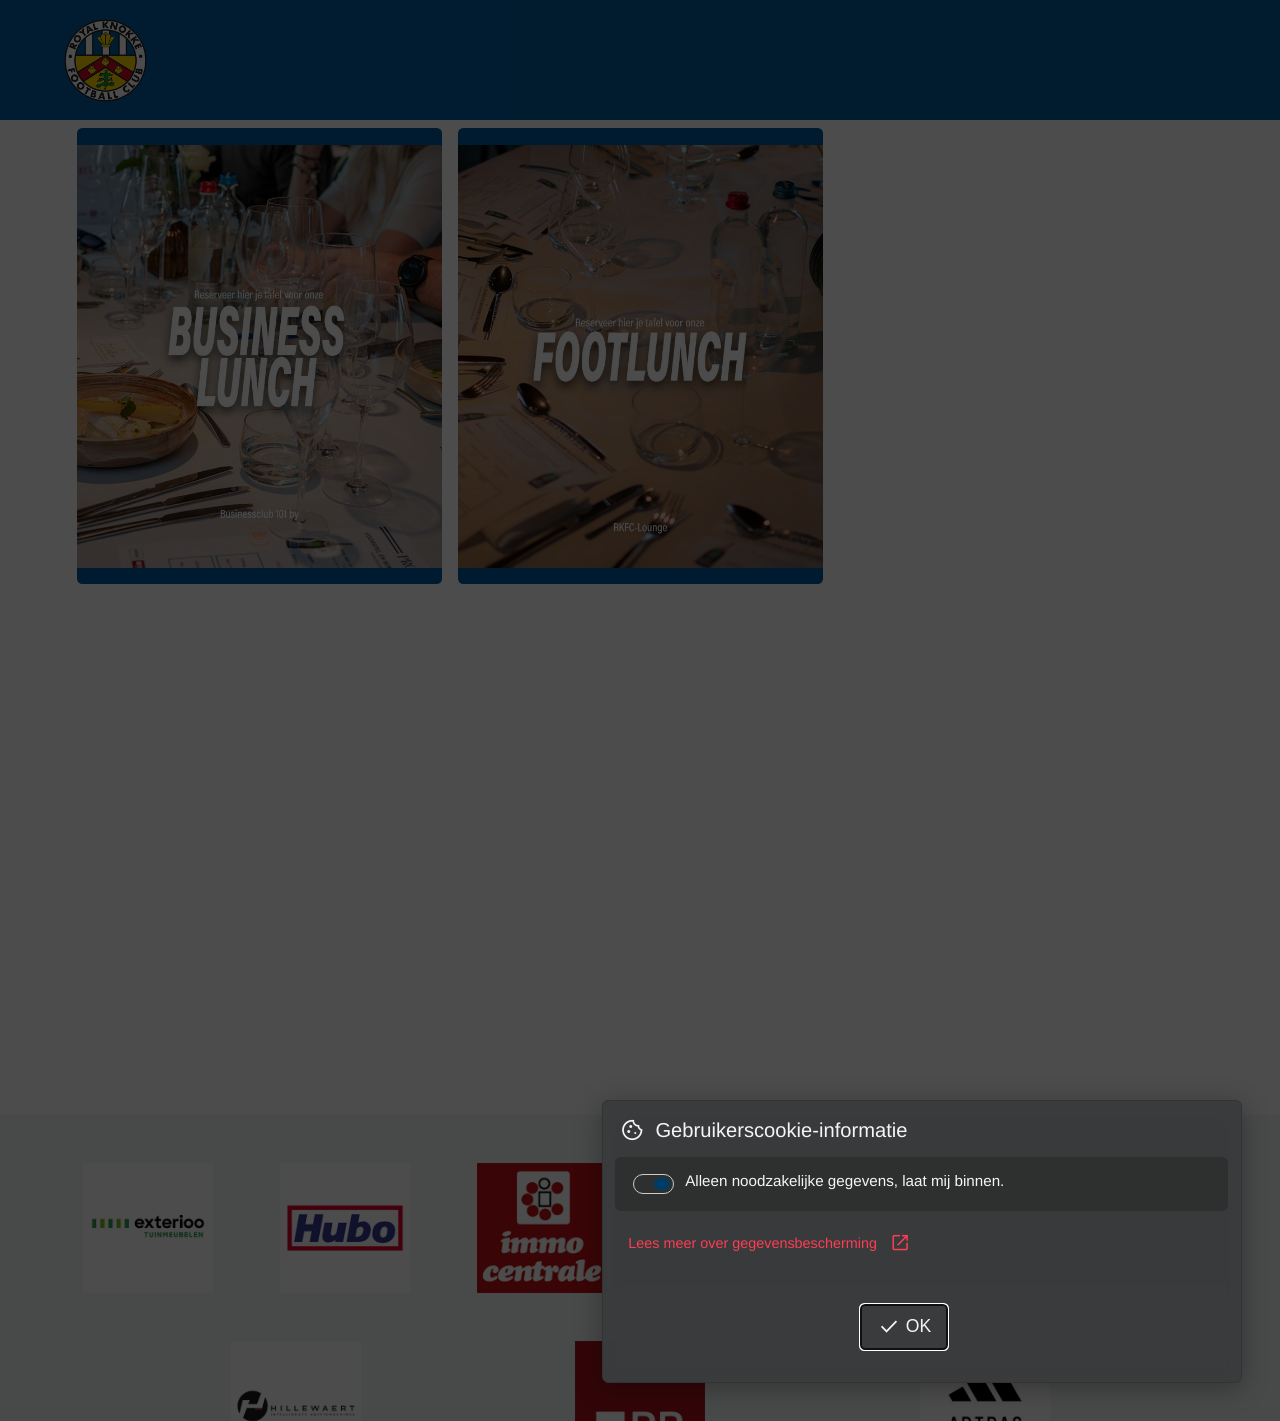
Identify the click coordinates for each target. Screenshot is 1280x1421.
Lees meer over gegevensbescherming (769, 1243)
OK (904, 1327)
